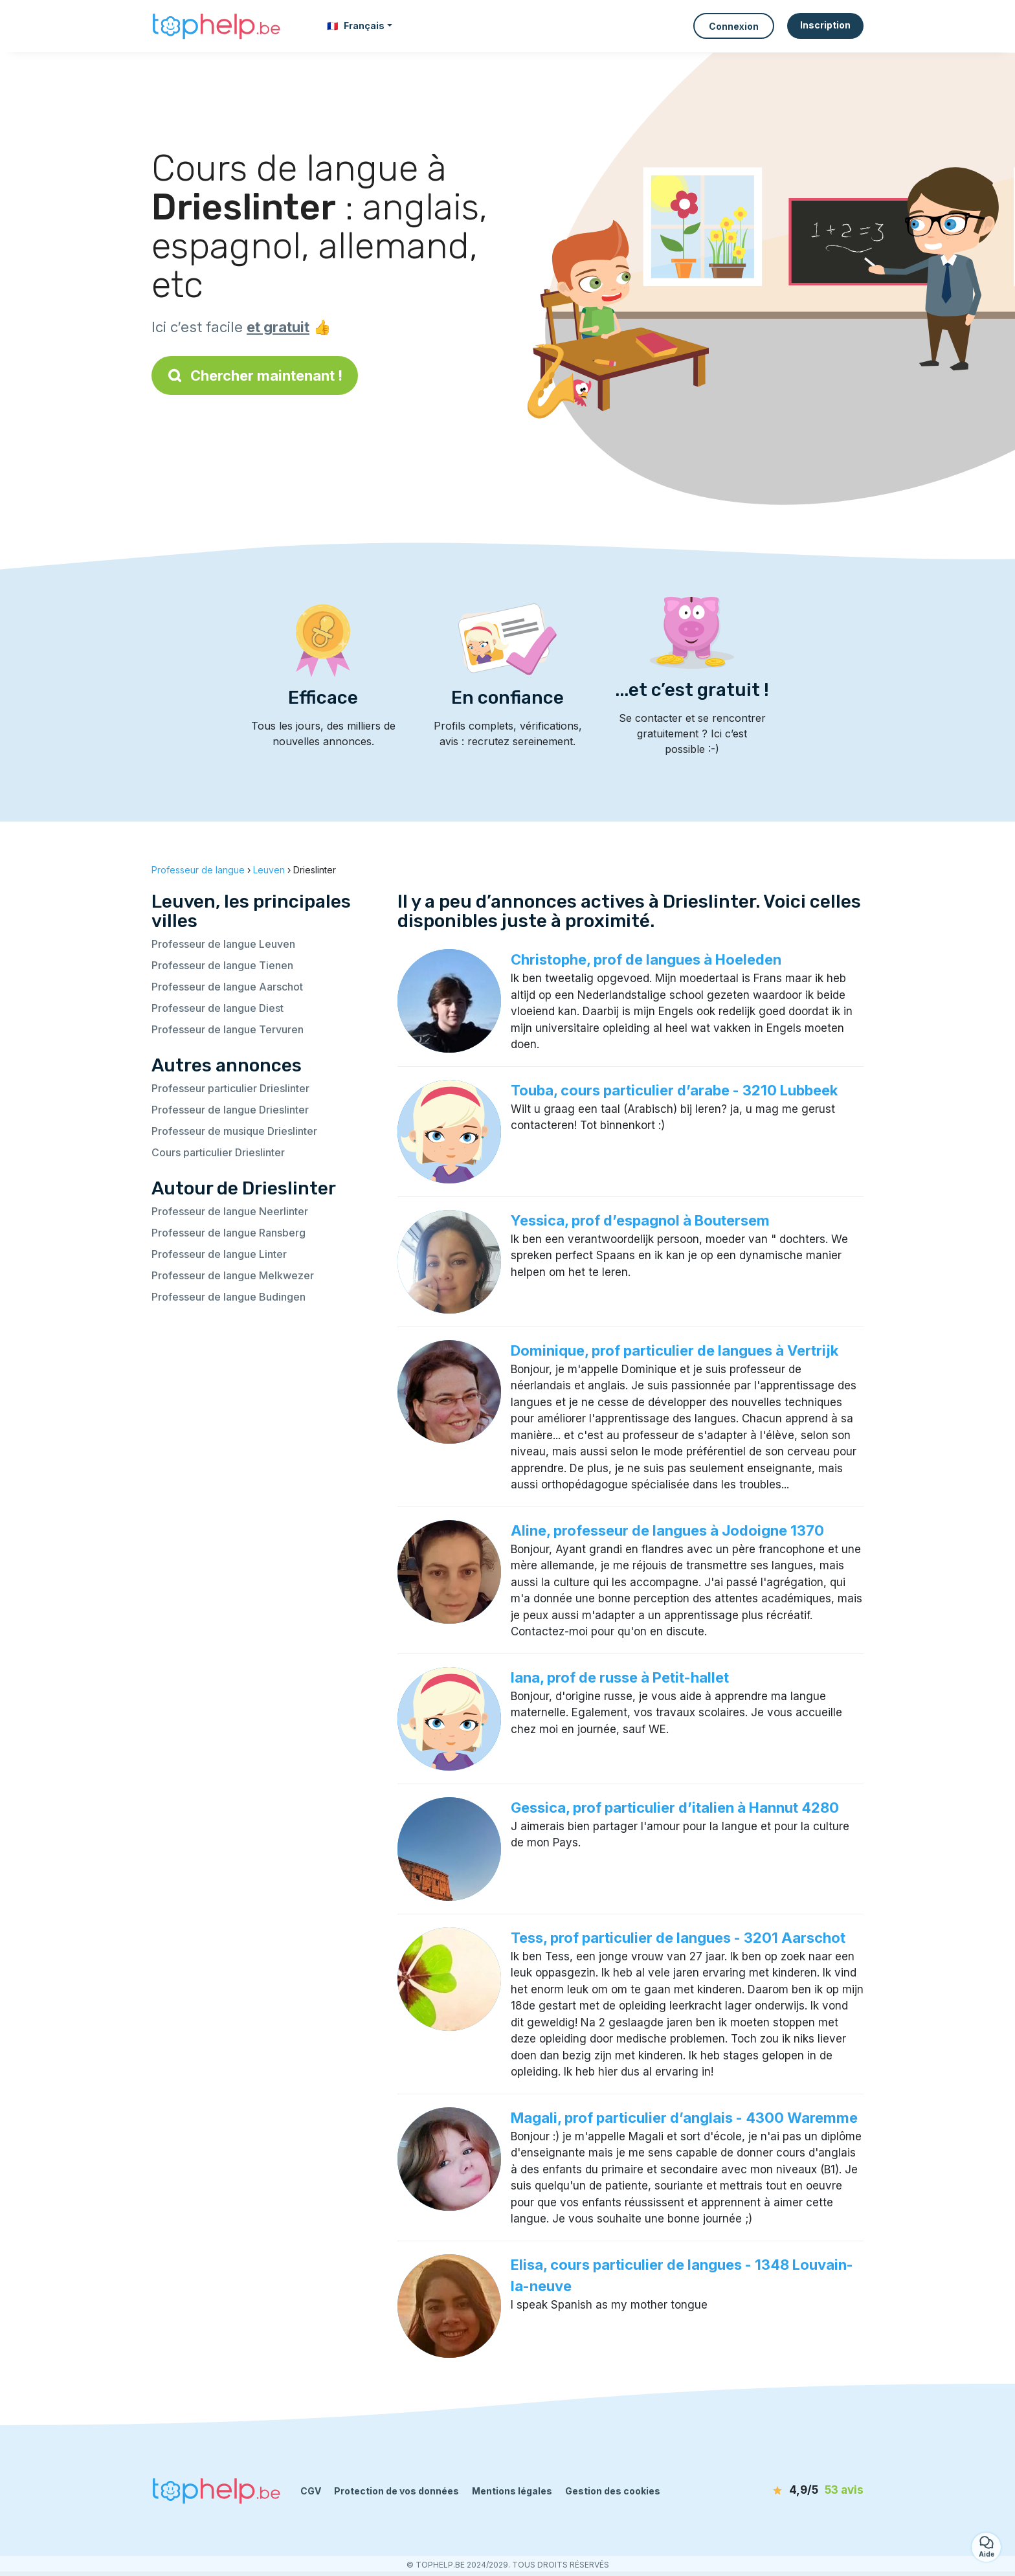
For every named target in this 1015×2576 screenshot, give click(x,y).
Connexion (734, 26)
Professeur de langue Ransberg (228, 1232)
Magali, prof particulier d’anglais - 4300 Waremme (684, 2117)
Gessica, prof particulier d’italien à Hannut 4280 (675, 1807)
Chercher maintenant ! (254, 375)
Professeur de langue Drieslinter (230, 1109)
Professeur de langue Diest (217, 1008)
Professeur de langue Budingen (228, 1296)
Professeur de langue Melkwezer (232, 1275)
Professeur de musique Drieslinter (234, 1131)
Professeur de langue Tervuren (227, 1029)
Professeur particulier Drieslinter (230, 1088)
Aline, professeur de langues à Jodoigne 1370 (667, 1530)
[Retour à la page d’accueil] (216, 26)
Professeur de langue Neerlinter (229, 1211)
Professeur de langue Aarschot (227, 986)
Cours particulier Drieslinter (218, 1152)
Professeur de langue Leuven (223, 943)
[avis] (789, 2490)
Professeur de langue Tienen (222, 965)
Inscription (825, 24)
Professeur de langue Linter (219, 1254)
